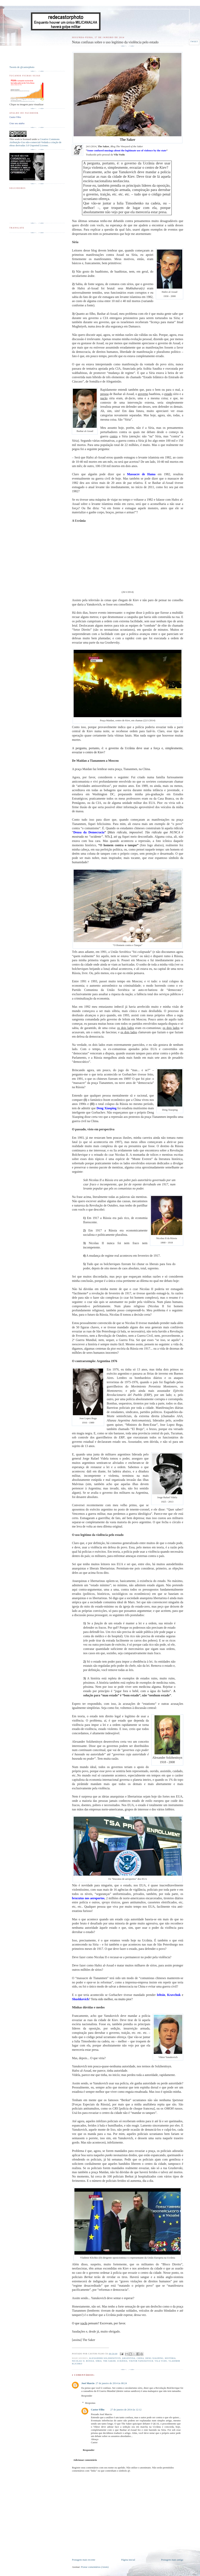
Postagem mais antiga (172, 2559)
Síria (99, 2361)
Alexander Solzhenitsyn (105, 2358)
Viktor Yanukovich (141, 2361)
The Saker (109, 2361)
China (140, 2358)
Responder (86, 2395)
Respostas (90, 2402)
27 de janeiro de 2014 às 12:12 (126, 2409)
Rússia (90, 2361)
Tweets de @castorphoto (21, 67)
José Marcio (87, 2383)
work (17, 139)
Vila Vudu (161, 2361)
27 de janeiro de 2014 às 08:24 (111, 2383)
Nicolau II (78, 2361)
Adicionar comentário (85, 2459)
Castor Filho (97, 2409)
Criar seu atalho (17, 123)
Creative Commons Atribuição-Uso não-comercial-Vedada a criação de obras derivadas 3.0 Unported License (35, 142)
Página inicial (128, 2559)
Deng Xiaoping (154, 2358)
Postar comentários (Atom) (95, 2566)
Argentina (128, 2358)
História (170, 2358)
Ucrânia (122, 2361)
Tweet (194, 41)
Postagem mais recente (83, 2559)
